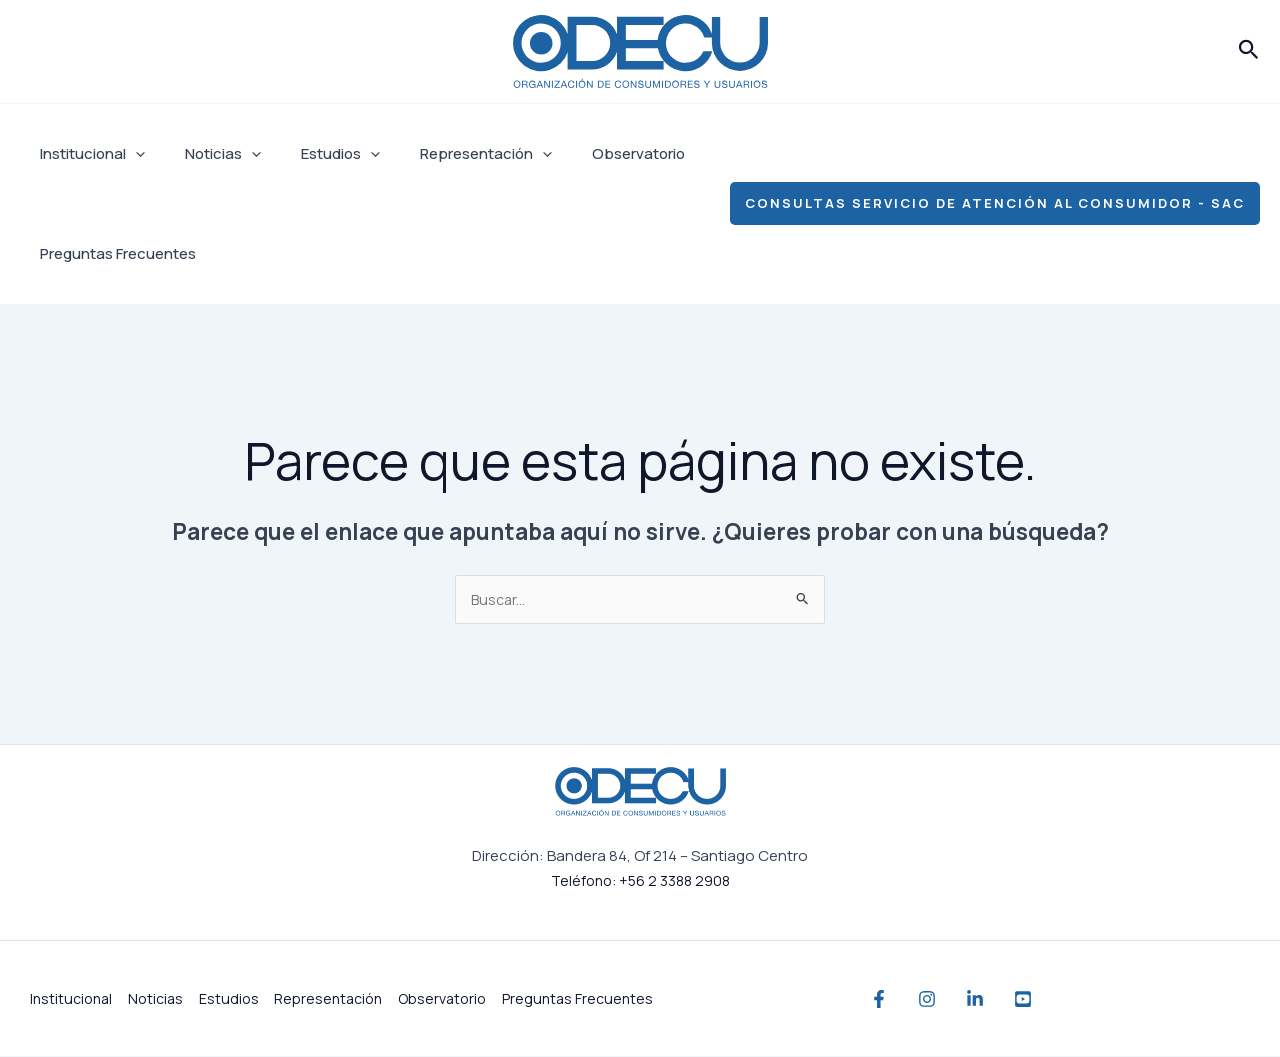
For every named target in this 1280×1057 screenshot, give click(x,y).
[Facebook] (879, 1000)
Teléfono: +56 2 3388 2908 (640, 881)
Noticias (208, 154)
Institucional (87, 154)
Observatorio (593, 153)
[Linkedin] (1015, 1000)
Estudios (315, 154)
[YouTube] (1083, 1000)
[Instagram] (947, 1000)
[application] (130, 154)
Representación (451, 154)
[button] (1249, 51)
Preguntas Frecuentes (113, 253)
